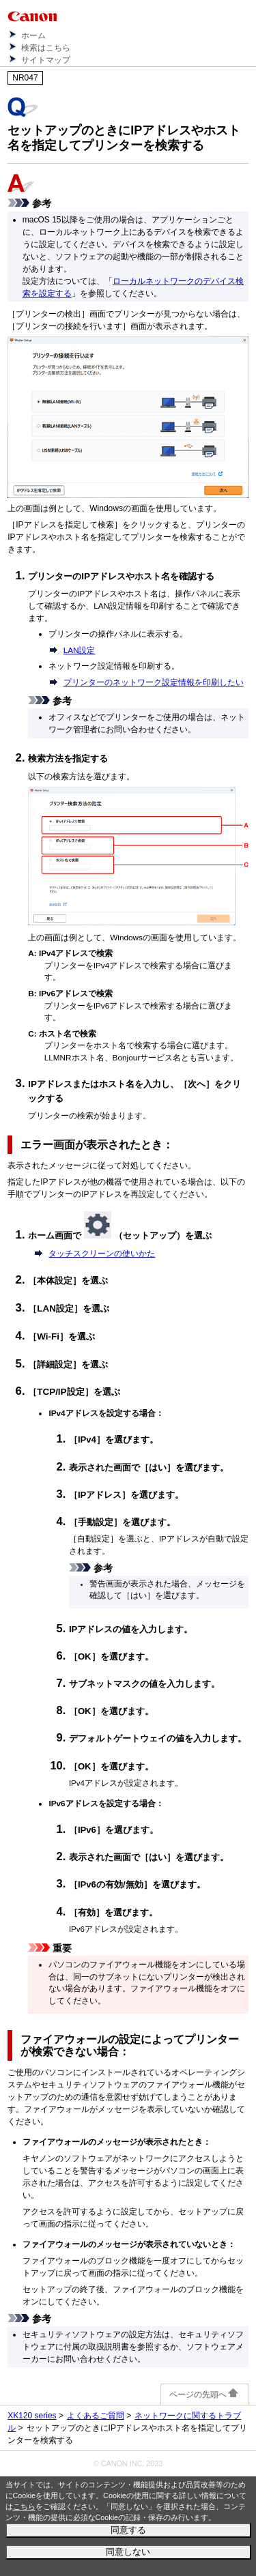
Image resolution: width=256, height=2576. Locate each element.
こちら (24, 2506)
